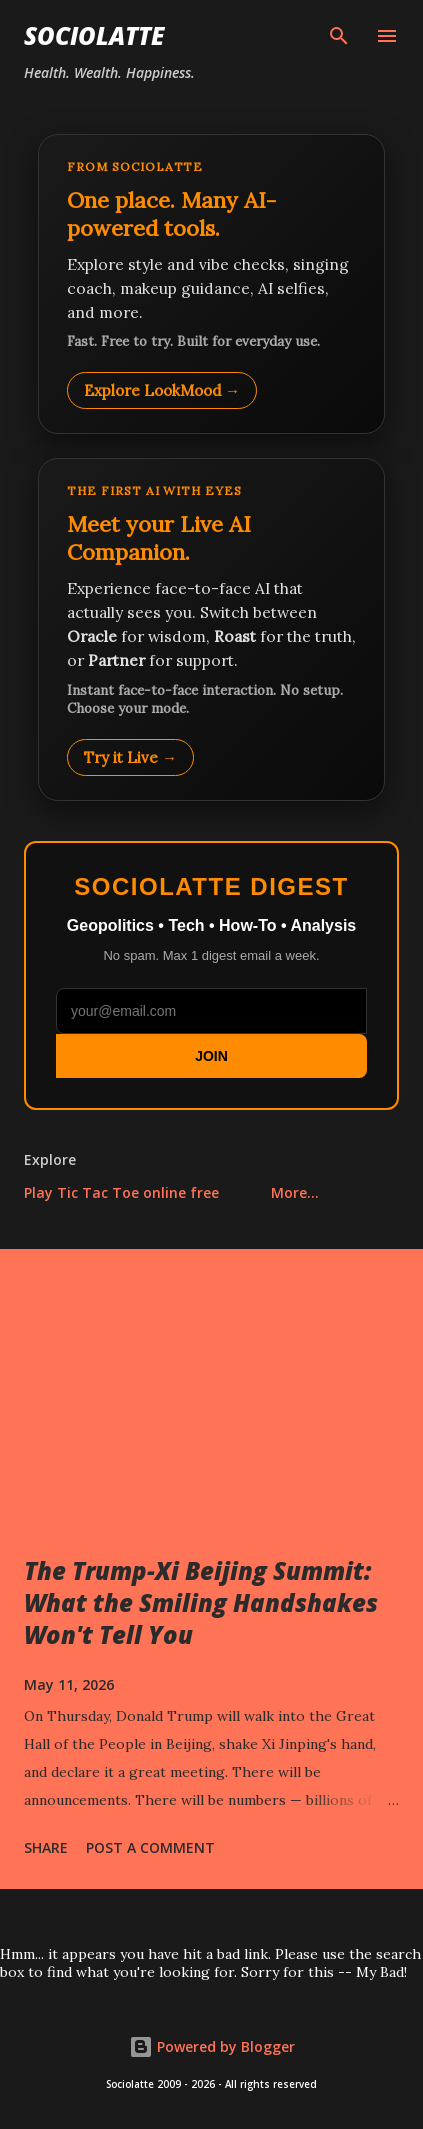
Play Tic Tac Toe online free (121, 1192)
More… (295, 1192)
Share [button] (46, 1847)
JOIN (211, 1056)
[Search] (339, 36)
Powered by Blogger (212, 2046)
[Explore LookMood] (211, 284)
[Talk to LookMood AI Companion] (211, 629)
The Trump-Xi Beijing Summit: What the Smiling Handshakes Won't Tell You (201, 1602)
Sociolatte (94, 35)
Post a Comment (150, 1847)
